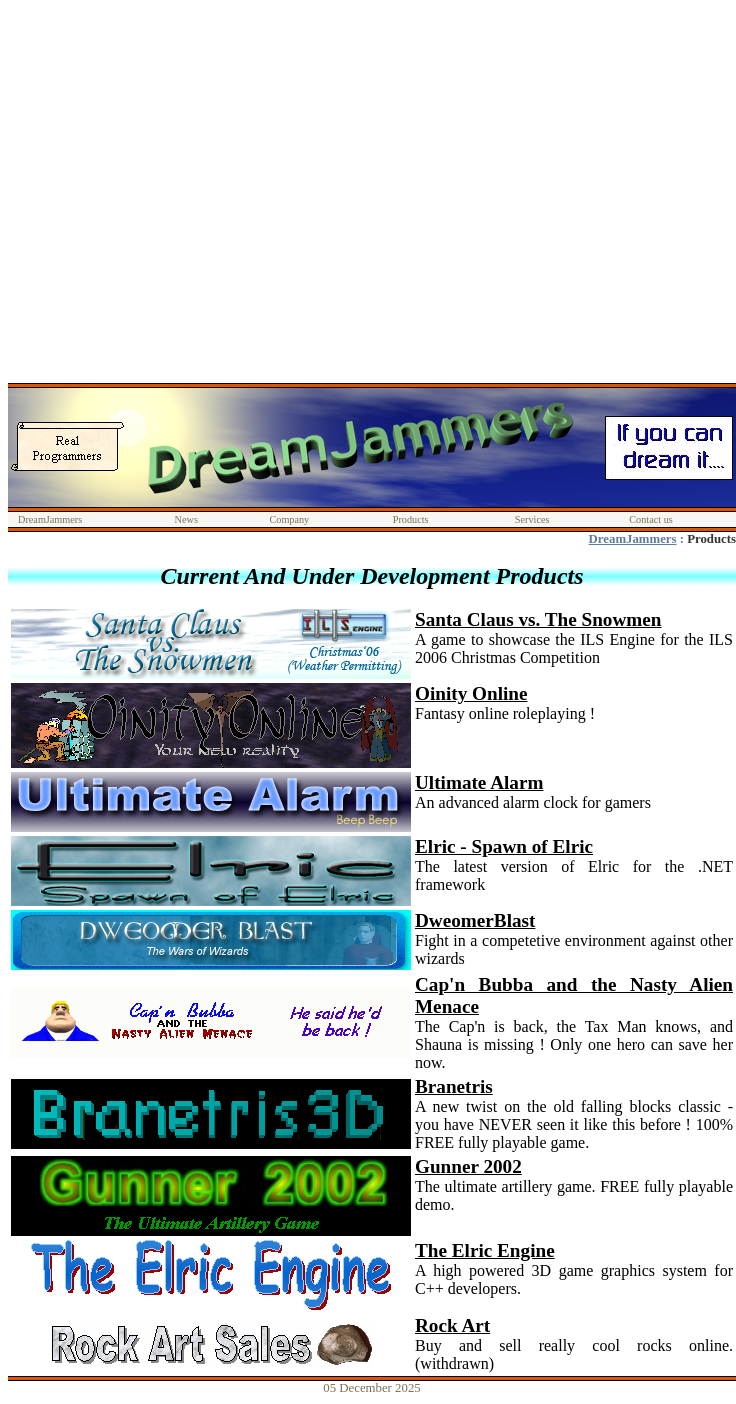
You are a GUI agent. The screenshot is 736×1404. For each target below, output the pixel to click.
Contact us (651, 519)
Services (532, 519)
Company (289, 519)
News (186, 519)
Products (411, 519)
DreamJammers (50, 519)
